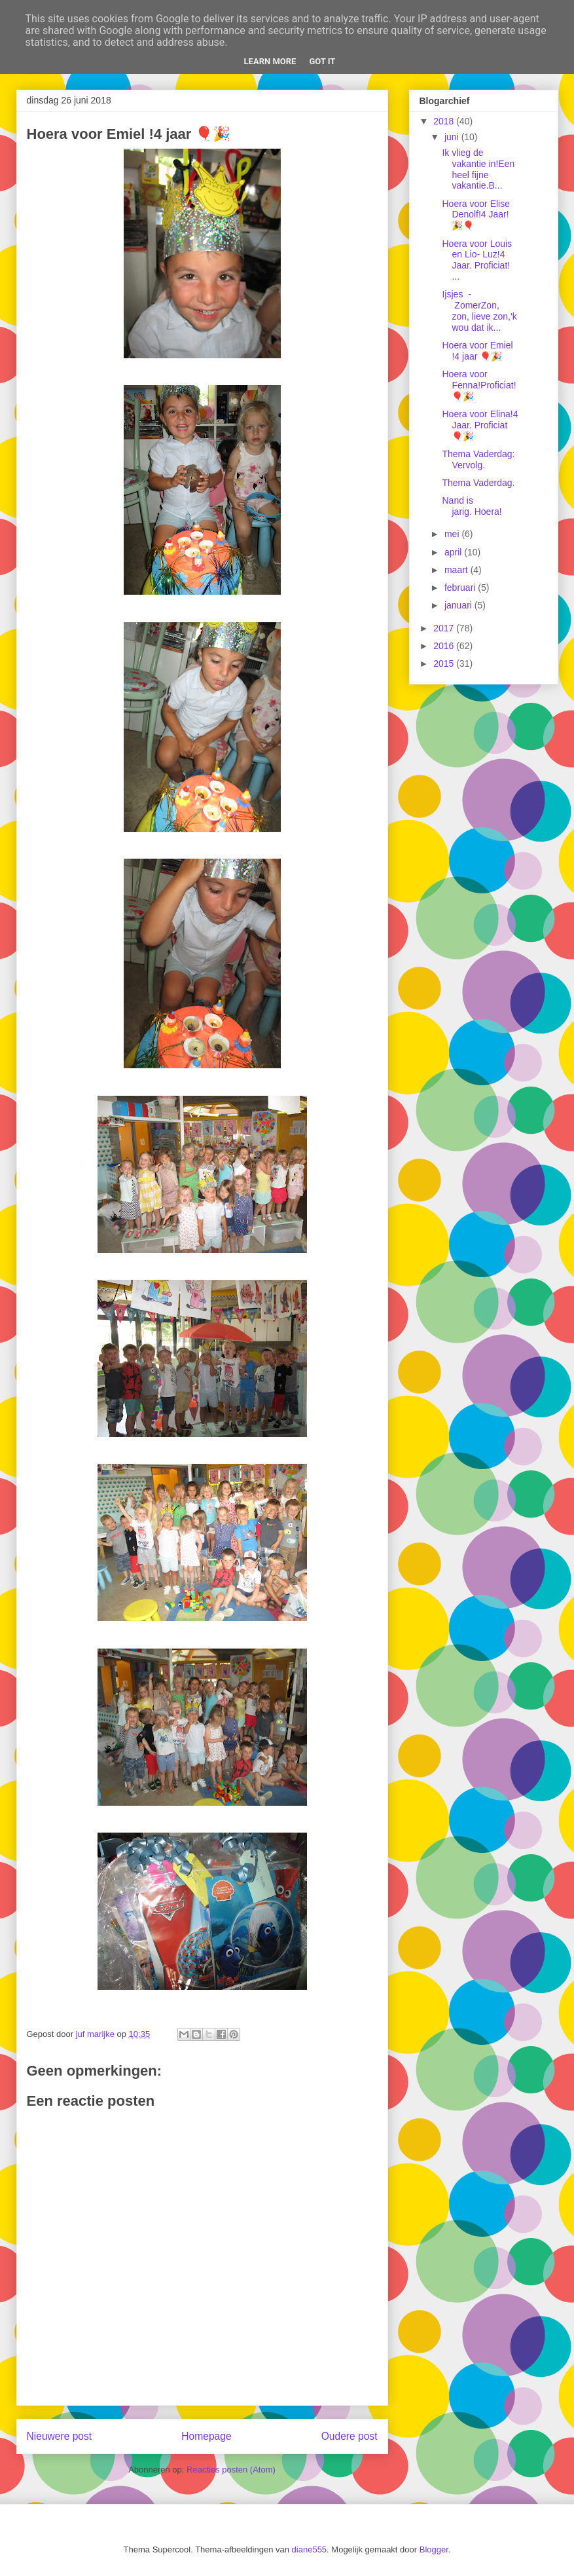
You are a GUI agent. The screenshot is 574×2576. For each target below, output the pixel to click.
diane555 (309, 2549)
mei (452, 534)
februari (461, 587)
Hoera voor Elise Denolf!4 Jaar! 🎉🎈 (476, 214)
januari (459, 605)
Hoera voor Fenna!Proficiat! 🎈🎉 (479, 385)
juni (452, 137)
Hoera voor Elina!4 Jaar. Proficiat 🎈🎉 (480, 425)
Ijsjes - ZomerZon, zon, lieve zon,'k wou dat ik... (479, 310)
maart (457, 570)
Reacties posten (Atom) (231, 2469)
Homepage (206, 2436)
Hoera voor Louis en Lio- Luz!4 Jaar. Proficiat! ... (477, 260)
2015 (444, 663)
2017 (444, 628)
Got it (322, 61)
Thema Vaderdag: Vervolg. (478, 459)
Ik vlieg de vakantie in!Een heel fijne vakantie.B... (478, 169)
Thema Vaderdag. (478, 482)
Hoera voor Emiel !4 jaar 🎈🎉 (477, 351)
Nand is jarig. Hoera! (471, 506)
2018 (444, 121)
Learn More (270, 61)
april (454, 552)
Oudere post (349, 2436)
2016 (444, 646)
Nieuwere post (59, 2436)
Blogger (434, 2549)
